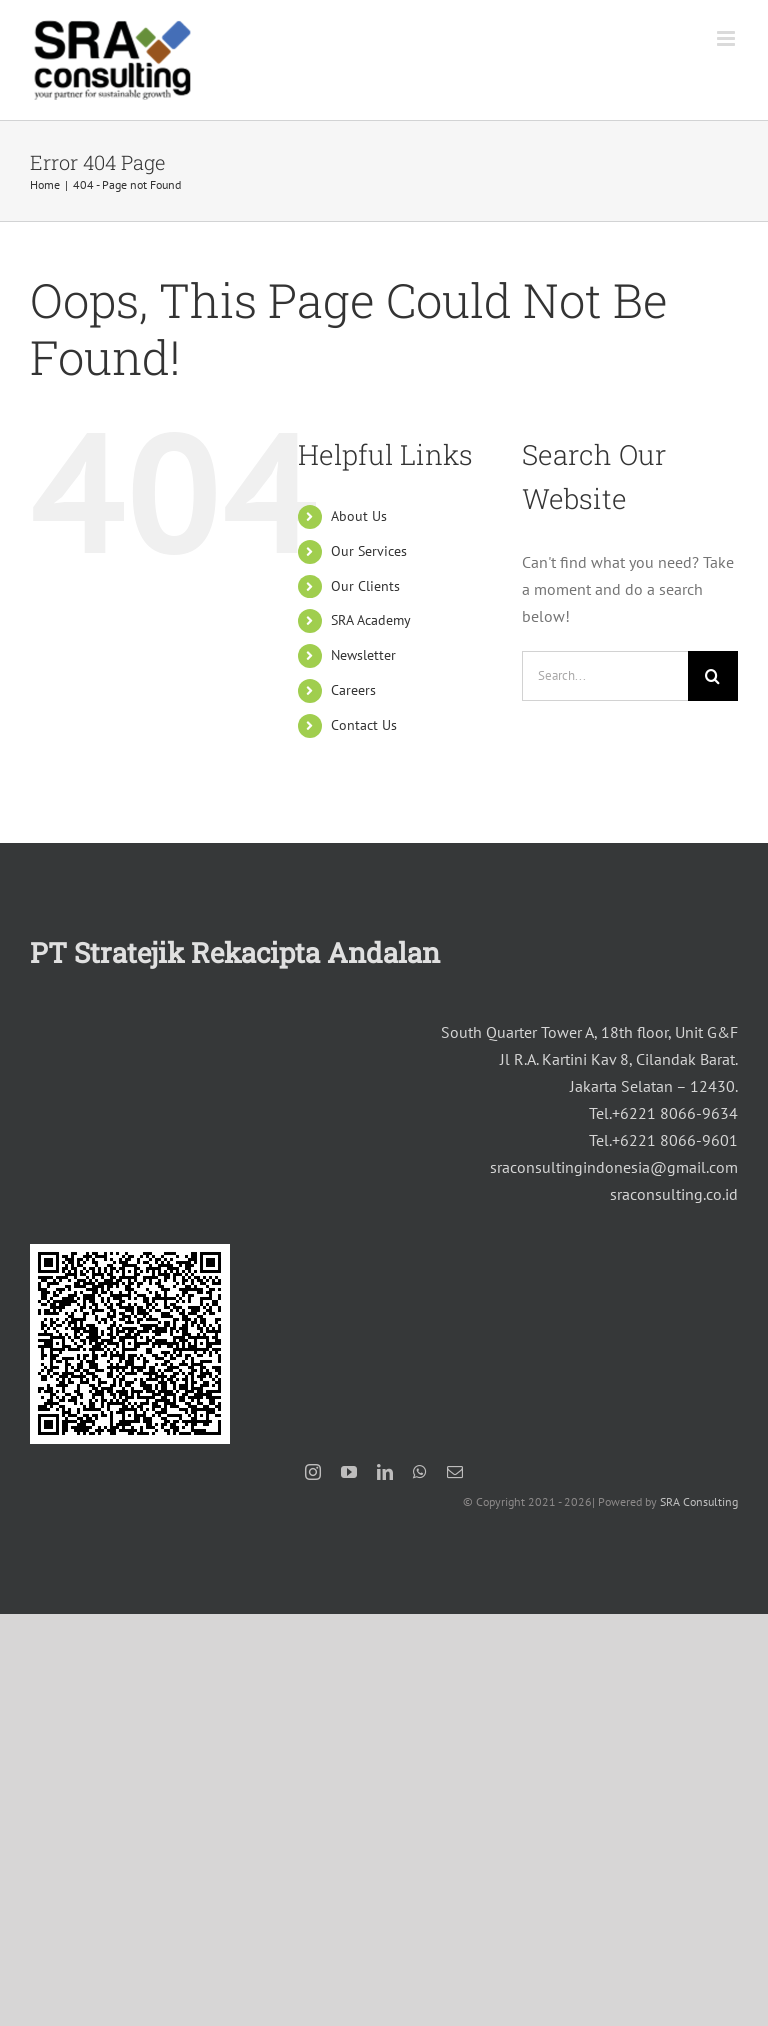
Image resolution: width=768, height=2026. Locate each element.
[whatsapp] (420, 1472)
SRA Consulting (699, 1501)
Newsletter (363, 655)
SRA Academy (371, 620)
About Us (359, 516)
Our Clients (365, 586)
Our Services (369, 551)
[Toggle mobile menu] (727, 38)
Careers (353, 690)
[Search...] (605, 676)
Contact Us (364, 725)
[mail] (455, 1472)
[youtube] (349, 1472)
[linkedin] (385, 1472)
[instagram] (313, 1472)
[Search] (713, 676)
